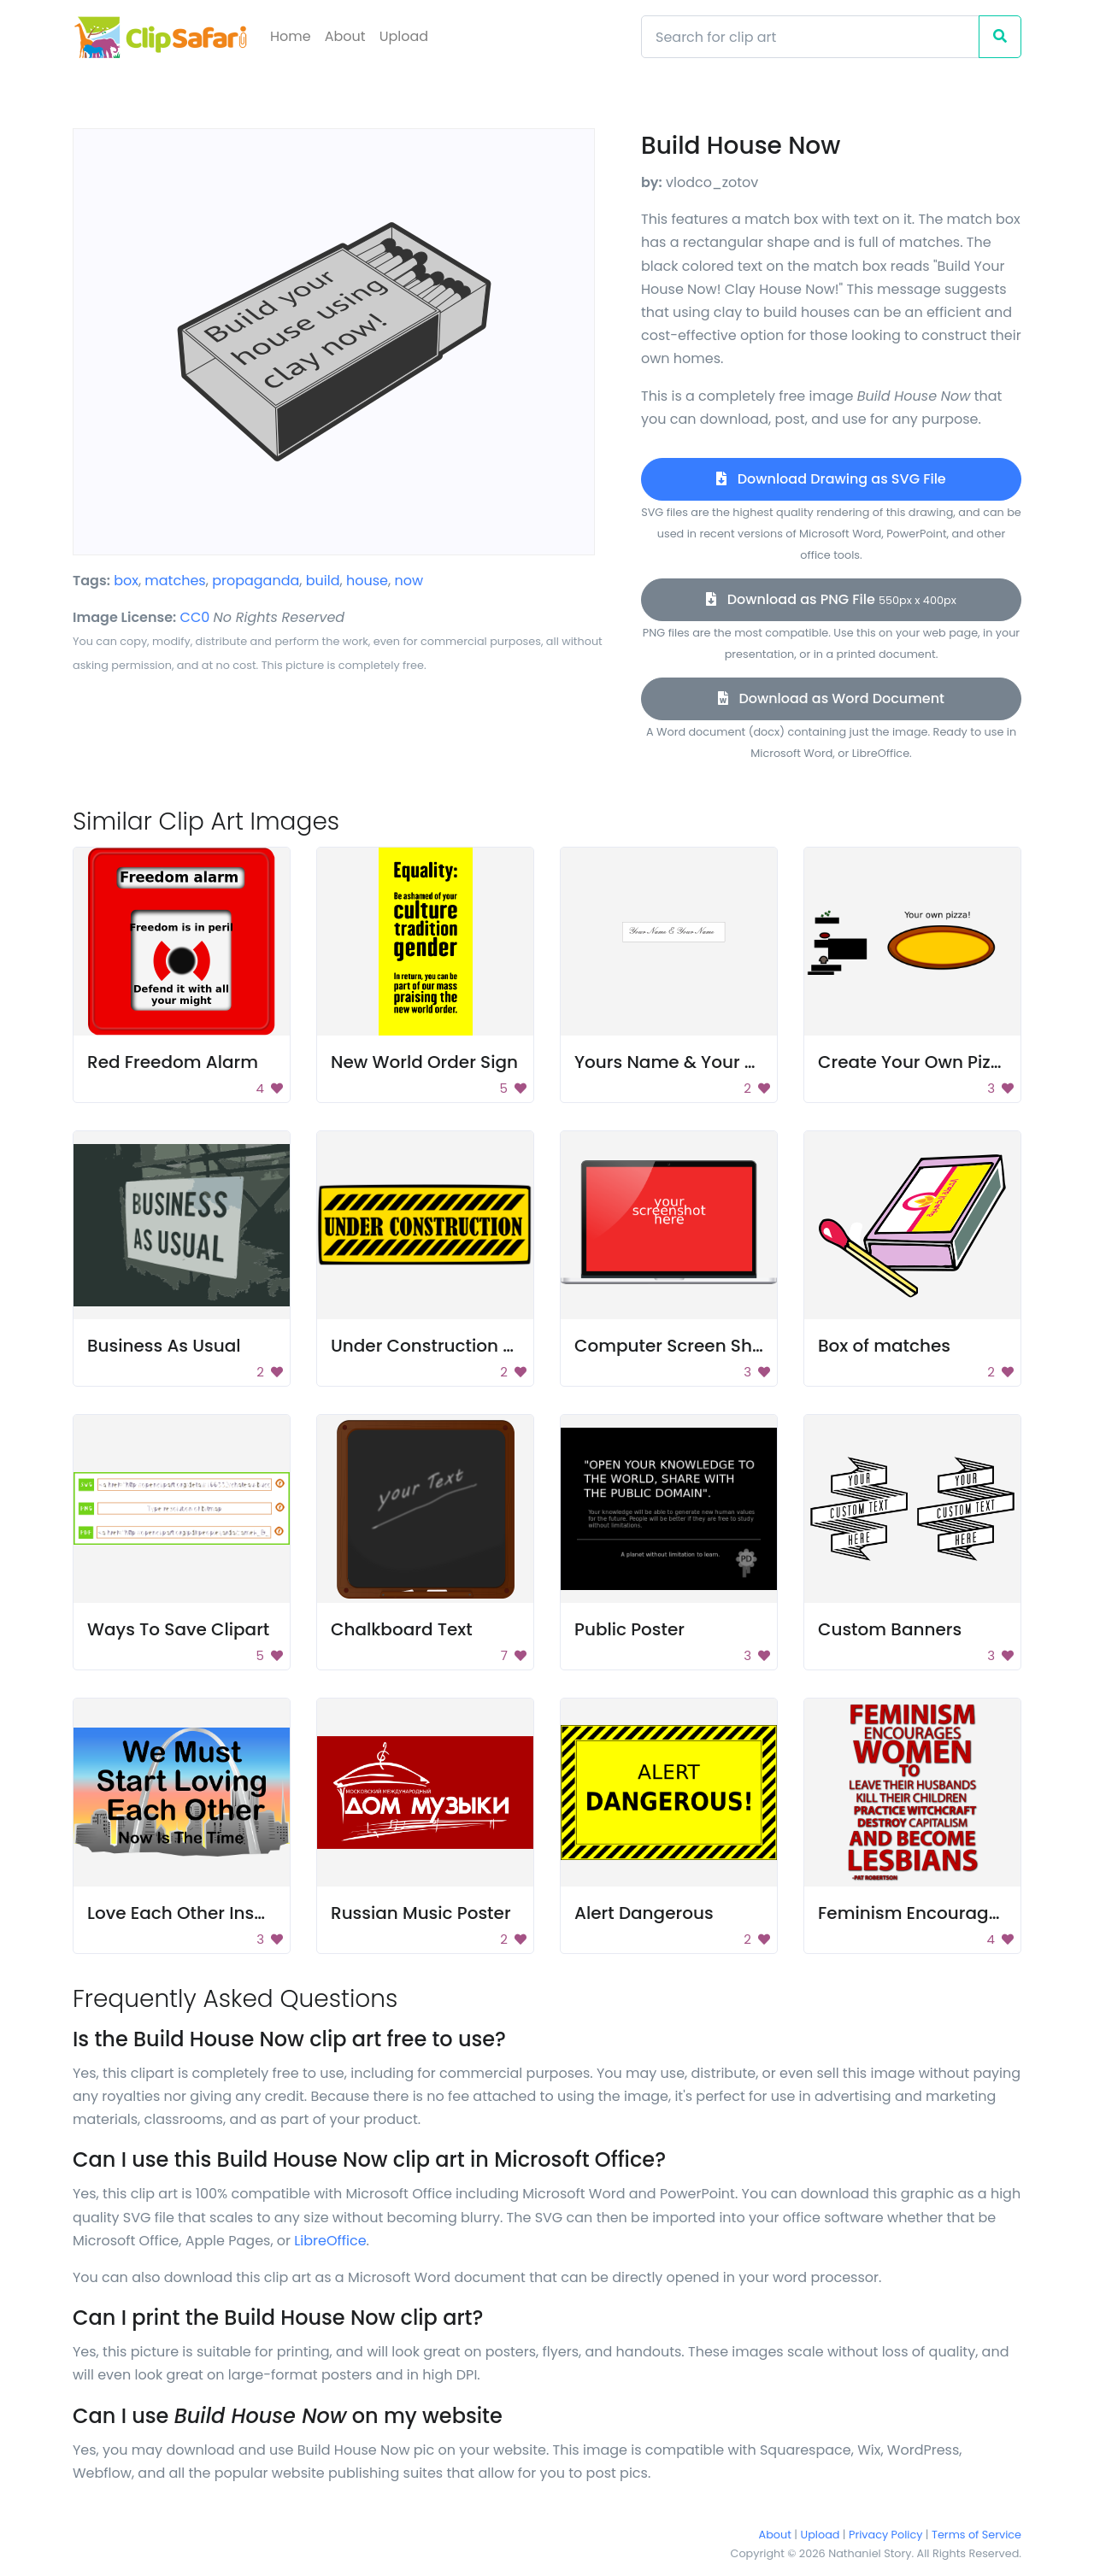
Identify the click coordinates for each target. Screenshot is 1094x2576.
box (126, 580)
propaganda (255, 580)
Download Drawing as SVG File (830, 479)
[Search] (810, 36)
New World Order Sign (424, 1062)
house (367, 580)
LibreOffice (330, 2240)
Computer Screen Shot (671, 1346)
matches (174, 580)
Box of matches (884, 1346)
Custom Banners (890, 1629)
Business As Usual (164, 1346)
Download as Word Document (831, 698)
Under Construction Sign (435, 1346)
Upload (403, 36)
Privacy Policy (885, 2534)
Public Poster (629, 1629)
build (323, 580)
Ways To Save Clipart (178, 1629)
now (408, 580)
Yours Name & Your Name (685, 1062)
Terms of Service (976, 2534)
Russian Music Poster (421, 1913)
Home (290, 36)
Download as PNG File (831, 599)
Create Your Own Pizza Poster (943, 1062)
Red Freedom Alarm (172, 1062)
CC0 (195, 617)
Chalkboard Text (402, 1629)
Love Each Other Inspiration (204, 1913)
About (345, 36)
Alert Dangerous (644, 1913)
